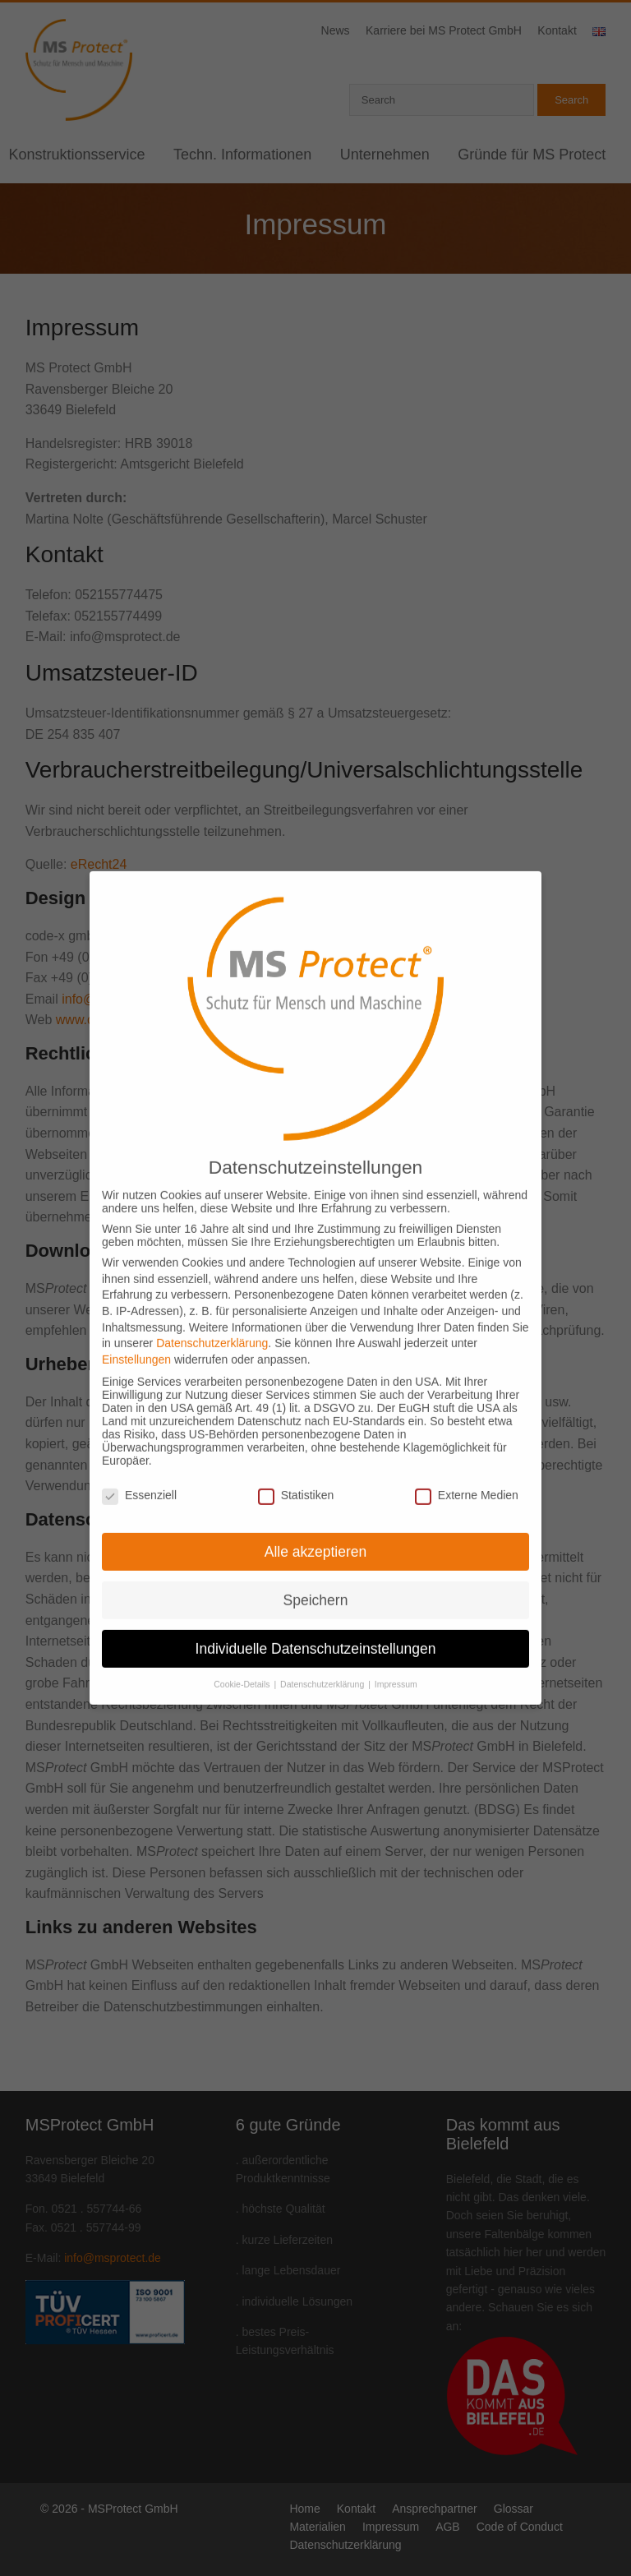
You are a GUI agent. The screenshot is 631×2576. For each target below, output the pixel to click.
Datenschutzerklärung (212, 1319)
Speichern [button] (315, 1575)
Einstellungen (136, 1334)
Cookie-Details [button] (243, 1660)
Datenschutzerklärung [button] (323, 1660)
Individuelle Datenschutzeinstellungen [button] (316, 1624)
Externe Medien (466, 1471)
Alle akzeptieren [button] (316, 1527)
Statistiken (296, 1471)
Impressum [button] (396, 1660)
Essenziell (139, 1471)
